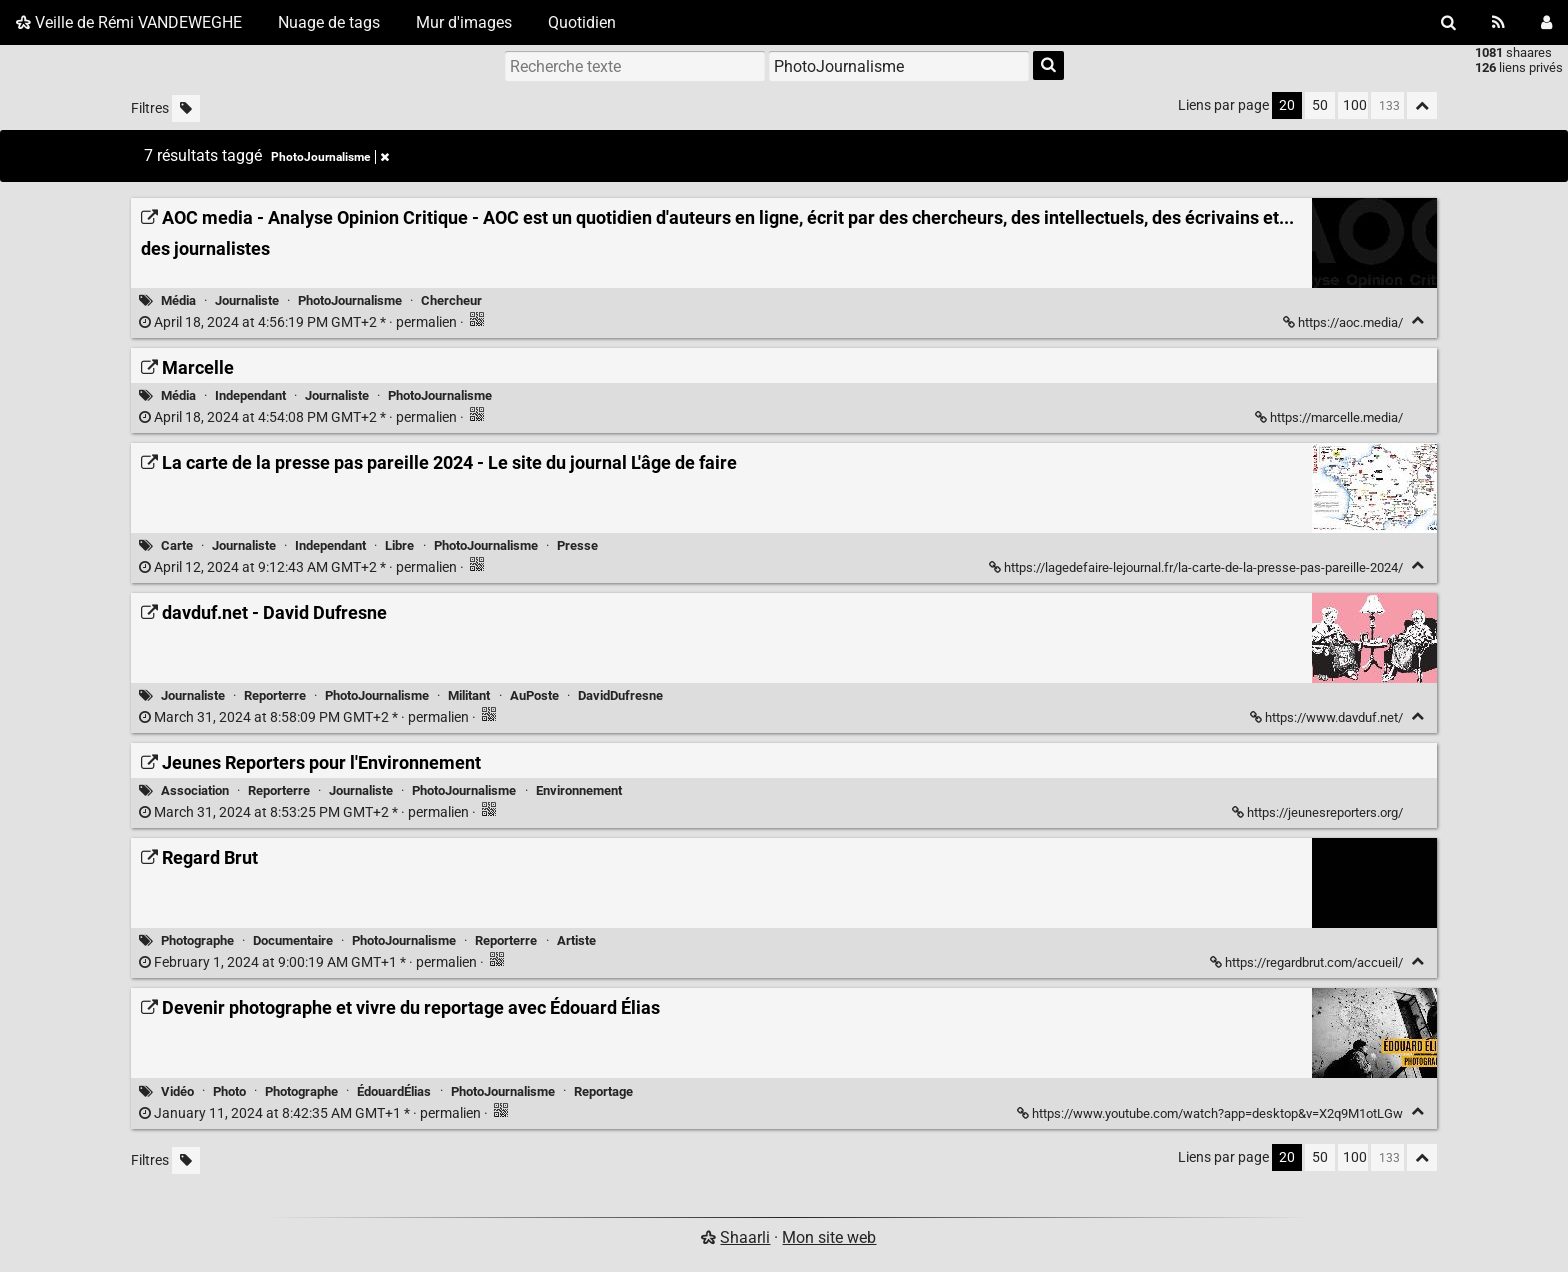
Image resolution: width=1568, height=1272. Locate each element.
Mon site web (829, 1237)
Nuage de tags (329, 22)
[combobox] (899, 66)
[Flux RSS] (1498, 22)
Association (195, 790)
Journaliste (247, 300)
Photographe (197, 940)
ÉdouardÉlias (394, 1091)
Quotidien (582, 22)
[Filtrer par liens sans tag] (186, 108)
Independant (250, 395)
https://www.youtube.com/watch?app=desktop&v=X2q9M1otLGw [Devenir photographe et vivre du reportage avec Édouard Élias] (1211, 1113)
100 (1355, 105)
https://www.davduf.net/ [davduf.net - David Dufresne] (1328, 717)
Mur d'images (464, 22)
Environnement (579, 790)
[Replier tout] (1422, 105)
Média (178, 300)
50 (1320, 105)
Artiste (576, 940)
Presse (577, 545)
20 (1287, 105)
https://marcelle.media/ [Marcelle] (1330, 417)
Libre (399, 545)
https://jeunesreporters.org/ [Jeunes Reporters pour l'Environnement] (1319, 812)
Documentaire (293, 940)
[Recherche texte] (635, 66)
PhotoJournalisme (350, 300)
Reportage (603, 1091)
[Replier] (1417, 320)
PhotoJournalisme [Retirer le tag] (330, 157)
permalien (299, 322)
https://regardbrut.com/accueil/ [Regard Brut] (1308, 962)
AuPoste (534, 695)
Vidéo (177, 1091)
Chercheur (451, 300)
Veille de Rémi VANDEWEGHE (129, 22)
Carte (177, 545)
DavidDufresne (620, 695)
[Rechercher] (1448, 22)
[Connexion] (1546, 22)
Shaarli (745, 1237)
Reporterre (275, 695)
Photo (229, 1091)
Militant (469, 695)
